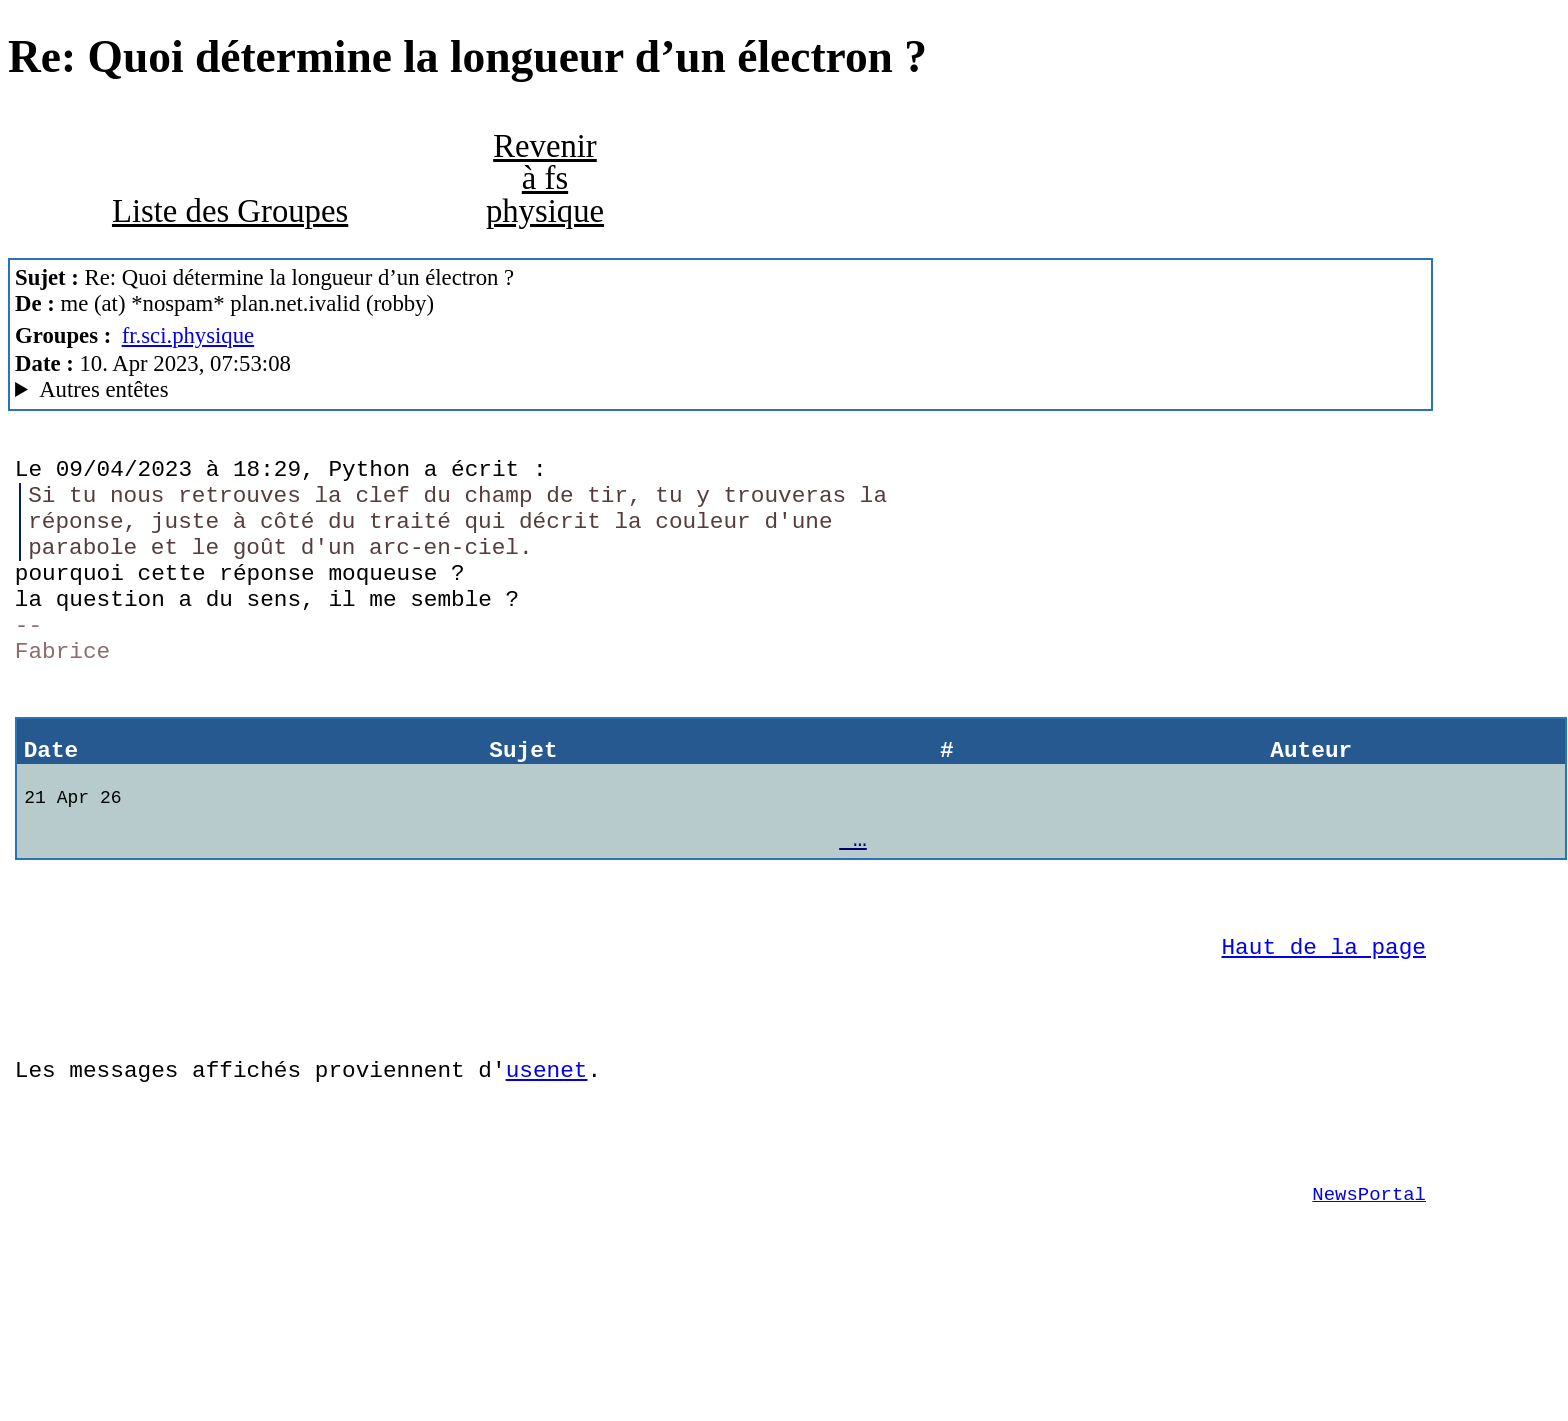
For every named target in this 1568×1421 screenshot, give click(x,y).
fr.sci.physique (188, 335)
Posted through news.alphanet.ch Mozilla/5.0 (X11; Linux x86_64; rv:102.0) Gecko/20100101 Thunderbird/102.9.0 (720, 390)
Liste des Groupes (230, 211)
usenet (547, 1158)
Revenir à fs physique (545, 178)
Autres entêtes (103, 389)
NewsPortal (1369, 1298)
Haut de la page (1324, 1020)
